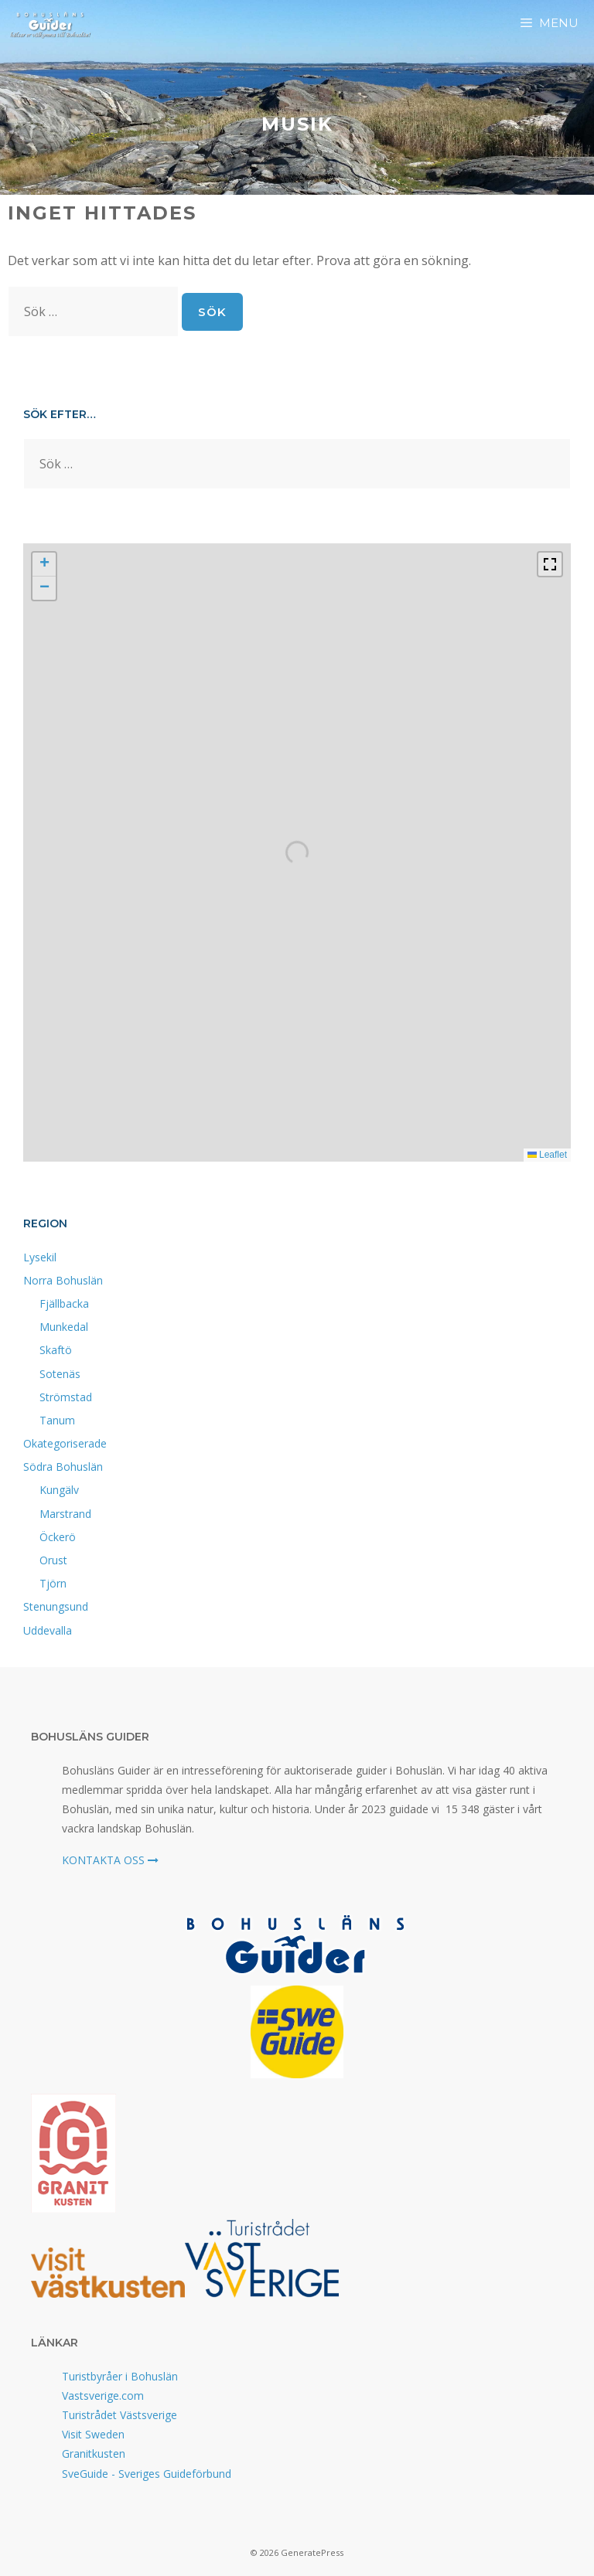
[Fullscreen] (550, 564)
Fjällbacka (64, 1303)
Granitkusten (93, 2453)
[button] (44, 565)
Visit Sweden (93, 2434)
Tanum (57, 1420)
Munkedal (63, 1326)
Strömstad (65, 1397)
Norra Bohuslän (63, 1280)
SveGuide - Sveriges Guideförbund (146, 2473)
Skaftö (55, 1349)
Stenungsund (55, 1606)
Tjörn (53, 1583)
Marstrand (65, 1513)
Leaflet (547, 1154)
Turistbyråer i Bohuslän (120, 2376)
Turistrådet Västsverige (119, 2415)
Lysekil (39, 1257)
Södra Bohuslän (63, 1466)
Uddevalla (47, 1630)
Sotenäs (59, 1373)
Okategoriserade (65, 1443)
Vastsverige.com (103, 2395)
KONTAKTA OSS (110, 1860)
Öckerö (57, 1537)
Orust (53, 1560)
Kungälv (59, 1489)
